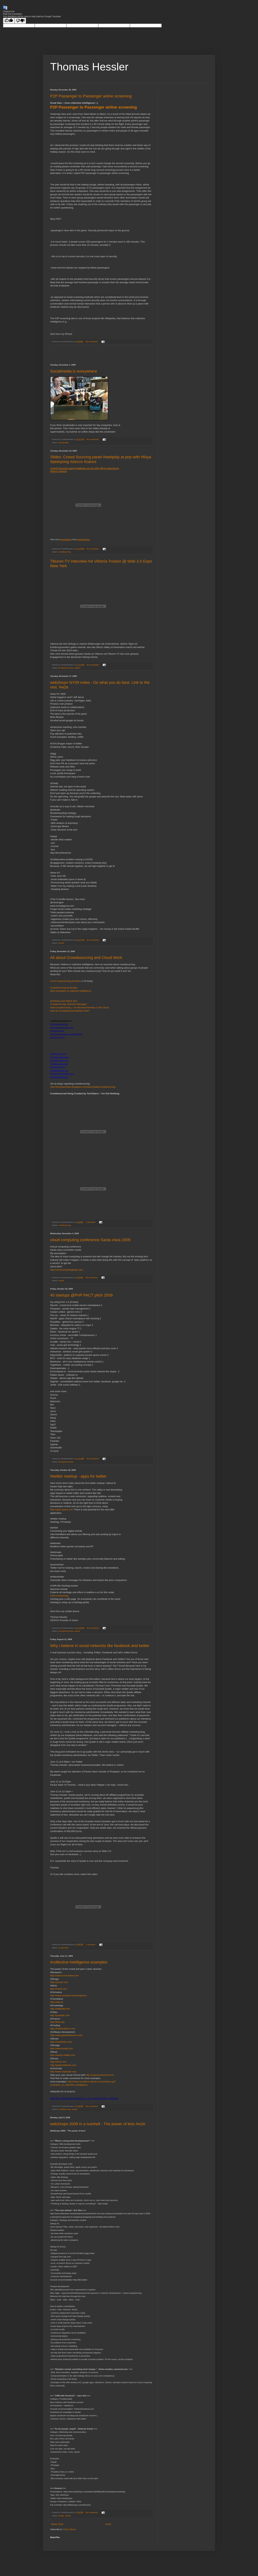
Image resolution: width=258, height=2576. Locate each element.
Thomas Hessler (89, 67)
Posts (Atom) (69, 2529)
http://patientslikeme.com (63, 2065)
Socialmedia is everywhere (73, 371)
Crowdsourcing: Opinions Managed (68, 1004)
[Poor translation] (20, 21)
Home (108, 2524)
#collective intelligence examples (78, 1962)
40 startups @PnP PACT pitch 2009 (81, 1295)
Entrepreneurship (65, 668)
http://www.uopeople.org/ (63, 2071)
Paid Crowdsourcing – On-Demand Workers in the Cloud (79, 1007)
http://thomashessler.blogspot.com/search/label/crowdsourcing (82, 1087)
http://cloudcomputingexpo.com (66, 1269)
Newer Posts (57, 2524)
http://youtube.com (60, 2015)
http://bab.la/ (56, 2002)
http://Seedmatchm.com (62, 2028)
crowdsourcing (64, 552)
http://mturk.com (58, 1988)
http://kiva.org (57, 2022)
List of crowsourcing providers (65, 981)
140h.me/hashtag (59, 1595)
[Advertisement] (101, 354)
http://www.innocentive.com (64, 1975)
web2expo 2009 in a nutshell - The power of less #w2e (97, 2124)
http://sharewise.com (61, 2041)
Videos (77, 668)
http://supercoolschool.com (100, 2075)
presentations (66, 539)
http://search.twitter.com (62, 2055)
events (61, 943)
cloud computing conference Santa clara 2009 (90, 1240)
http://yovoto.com (59, 1982)
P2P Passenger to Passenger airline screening (91, 96)
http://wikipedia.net (60, 2008)
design (75, 2109)
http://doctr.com (58, 2061)
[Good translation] (9, 21)
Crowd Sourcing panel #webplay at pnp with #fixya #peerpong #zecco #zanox (84, 470)
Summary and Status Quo (63, 1001)
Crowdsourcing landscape (63, 987)
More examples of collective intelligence (70, 991)
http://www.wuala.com (61, 2048)
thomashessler (83, 539)
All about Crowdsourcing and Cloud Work (86, 957)
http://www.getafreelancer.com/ (66, 2035)
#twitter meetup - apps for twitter (78, 1476)
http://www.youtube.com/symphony (68, 1995)
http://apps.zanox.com (61, 1509)
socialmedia (63, 442)
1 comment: (90, 1222)
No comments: (92, 341)
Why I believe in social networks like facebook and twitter (99, 1645)
